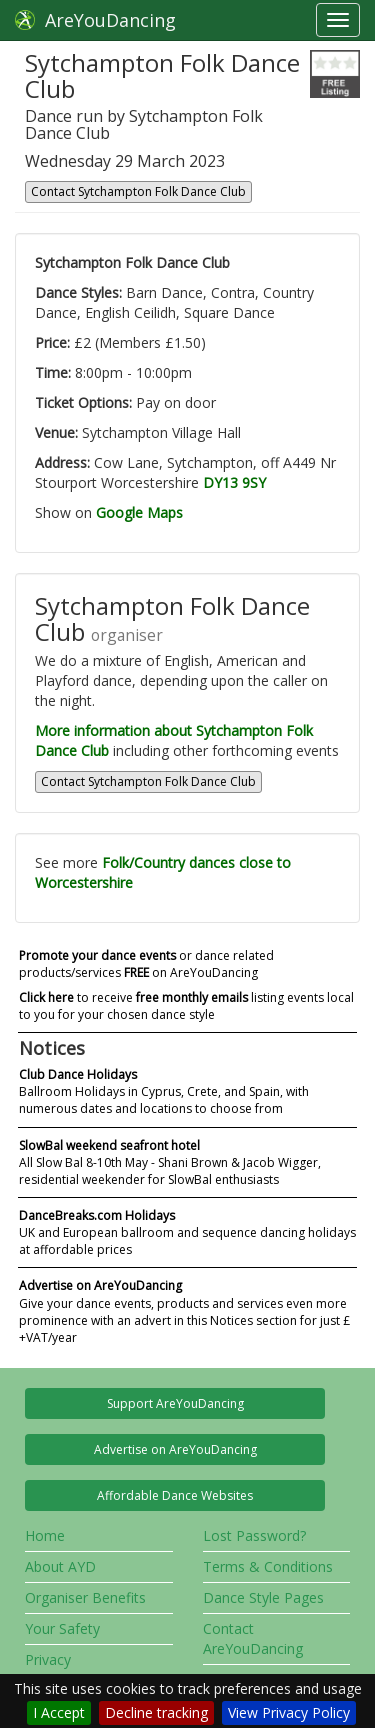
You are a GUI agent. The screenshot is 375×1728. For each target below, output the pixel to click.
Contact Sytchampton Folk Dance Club (138, 191)
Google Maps (139, 512)
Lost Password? (254, 1535)
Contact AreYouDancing (253, 1638)
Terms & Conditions (268, 1566)
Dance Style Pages (263, 1597)
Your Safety (62, 1628)
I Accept (59, 1712)
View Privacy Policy (289, 1712)
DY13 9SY (234, 482)
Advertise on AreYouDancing (175, 1449)
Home (45, 1535)
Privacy (48, 1659)
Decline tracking (156, 1712)
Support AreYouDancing (175, 1403)
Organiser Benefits (85, 1597)
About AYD (60, 1566)
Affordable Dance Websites (175, 1495)
